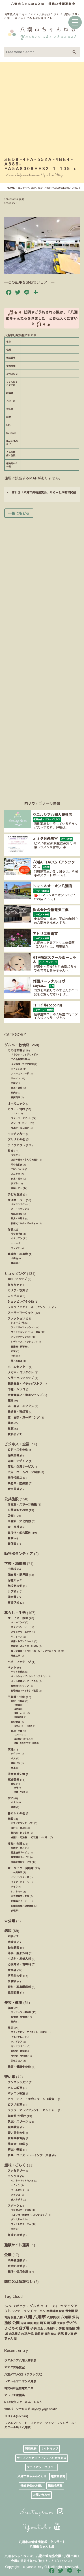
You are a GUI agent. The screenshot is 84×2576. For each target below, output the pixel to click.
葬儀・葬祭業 (19, 1792)
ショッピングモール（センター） (29, 1307)
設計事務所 (18, 1717)
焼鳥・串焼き (17, 1218)
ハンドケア (16, 2041)
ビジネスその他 (18, 1449)
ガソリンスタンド (20, 1877)
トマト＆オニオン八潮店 (20, 2381)
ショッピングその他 (21, 1301)
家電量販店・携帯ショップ (25, 1395)
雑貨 (10, 1428)
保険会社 (13, 1455)
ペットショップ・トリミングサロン (29, 1676)
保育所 (12, 1580)
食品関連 (13, 1489)
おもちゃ (13, 1284)
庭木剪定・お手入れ (22, 1739)
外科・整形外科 (18, 1953)
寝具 (10, 1400)
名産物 (14, 1258)
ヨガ (13, 2229)
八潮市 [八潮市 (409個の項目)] (39, 2317)
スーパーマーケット (21, 1312)
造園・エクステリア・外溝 (25, 1743)
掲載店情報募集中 (61, 4)
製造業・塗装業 (18, 1483)
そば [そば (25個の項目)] (16, 2306)
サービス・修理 (18, 1618)
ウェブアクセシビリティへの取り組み (41, 2458)
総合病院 (13, 1992)
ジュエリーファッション (23, 1327)
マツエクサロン (19, 2046)
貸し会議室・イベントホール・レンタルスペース (35, 1651)
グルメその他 (16, 1139)
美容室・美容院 (19, 2055)
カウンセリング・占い (22, 1823)
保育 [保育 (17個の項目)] (61, 2311)
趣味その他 (15, 2235)
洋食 (10, 1229)
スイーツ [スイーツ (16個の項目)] (57, 2306)
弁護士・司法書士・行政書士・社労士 (30, 1837)
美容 (10, 2028)
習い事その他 (16, 2132)
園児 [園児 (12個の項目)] (36, 2323)
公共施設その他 (18, 1510)
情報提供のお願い (32, 2486)
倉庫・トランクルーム (22, 1641)
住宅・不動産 (17, 1701)
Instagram (42, 2512)
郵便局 (12, 1543)
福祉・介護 (15, 1843)
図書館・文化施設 (19, 1521)
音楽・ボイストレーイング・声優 (29, 2155)
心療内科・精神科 (19, 1964)
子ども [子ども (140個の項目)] (72, 2322)
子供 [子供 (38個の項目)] (33, 2328)
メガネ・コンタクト (21, 1372)
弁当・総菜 (16, 1087)
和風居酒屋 (16, 1213)
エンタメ (13, 2176)
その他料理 (15, 1050)
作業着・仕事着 (19, 1346)
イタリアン (16, 1238)
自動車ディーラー (20, 1901)
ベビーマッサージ (19, 1662)
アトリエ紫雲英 (14, 2395)
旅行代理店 (15, 1477)
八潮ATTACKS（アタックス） (24, 2374)
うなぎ (14, 1155)
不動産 (17, 1705)
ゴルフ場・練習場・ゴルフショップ (29, 2214)
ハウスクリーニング (21, 1632)
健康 (10, 2008)
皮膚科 (12, 1981)
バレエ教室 (15, 2088)
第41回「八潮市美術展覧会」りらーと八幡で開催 (41, 492)
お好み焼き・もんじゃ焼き (24, 1159)
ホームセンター (18, 1367)
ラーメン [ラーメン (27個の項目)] (39, 2311)
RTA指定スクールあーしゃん (23, 2402)
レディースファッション (23, 1341)
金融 (7, 2254)
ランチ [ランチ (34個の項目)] (28, 2311)
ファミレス (16, 1068)
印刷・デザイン (18, 1461)
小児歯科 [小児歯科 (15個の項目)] (49, 2328)
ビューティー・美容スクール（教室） (32, 2099)
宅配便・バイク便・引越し (24, 1646)
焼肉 (13, 1092)
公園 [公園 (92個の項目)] (15, 2322)
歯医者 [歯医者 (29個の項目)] (39, 2334)
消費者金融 (15, 2260)
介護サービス (17, 1847)
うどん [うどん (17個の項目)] (8, 2306)
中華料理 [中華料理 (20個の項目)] (52, 2311)
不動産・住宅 (16, 1697)
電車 (13, 1767)
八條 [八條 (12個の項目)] (20, 2317)
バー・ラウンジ (19, 1209)
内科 (10, 1936)
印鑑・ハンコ (16, 1389)
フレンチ (15, 1248)
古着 (13, 1351)
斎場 (16, 1787)
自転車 (14, 1910)
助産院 (12, 1942)
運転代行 (15, 1763)
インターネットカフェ (22, 2180)
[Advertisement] (42, 111)
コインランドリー (20, 1627)
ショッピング (15, 1273)
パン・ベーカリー (20, 1123)
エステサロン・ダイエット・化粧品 (29, 2032)
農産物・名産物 (18, 1254)
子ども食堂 (15, 1194)
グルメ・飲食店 (16, 1044)
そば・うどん (17, 1169)
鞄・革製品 (16, 1360)
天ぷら (14, 1183)
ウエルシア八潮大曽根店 (20, 2360)
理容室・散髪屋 (19, 2051)
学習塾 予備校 (17, 2116)
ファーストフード (20, 1073)
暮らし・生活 (15, 1612)
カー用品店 (16, 1872)
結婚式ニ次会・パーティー (24, 1223)
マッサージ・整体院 (21, 2012)
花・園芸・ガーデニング (24, 1417)
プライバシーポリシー (41, 2467)
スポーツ (13, 2205)
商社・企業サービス (21, 1466)
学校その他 (15, 1586)
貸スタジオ (16, 2199)
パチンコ (15, 2194)
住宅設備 (15, 1722)
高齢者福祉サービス (21, 1862)
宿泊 (10, 1798)
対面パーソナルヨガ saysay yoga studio (30, 2409)
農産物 (14, 1263)
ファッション (16, 1318)
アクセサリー (16, 2170)
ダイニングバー (19, 1204)
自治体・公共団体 (19, 1532)
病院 (7, 1930)
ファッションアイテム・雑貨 (25, 1332)
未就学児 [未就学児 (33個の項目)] (27, 2334)
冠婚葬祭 (13, 1779)
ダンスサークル (19, 2219)
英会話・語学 (16, 2144)
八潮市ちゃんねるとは (28, 4)
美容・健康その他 (19, 2066)
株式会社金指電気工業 (18, 2388)
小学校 (12, 1591)
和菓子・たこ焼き (20, 1127)
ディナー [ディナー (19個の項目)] (17, 2311)
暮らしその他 (16, 1813)
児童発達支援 (16, 1774)
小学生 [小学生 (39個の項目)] (60, 2328)
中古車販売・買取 (20, 1896)
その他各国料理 (19, 1059)
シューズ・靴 (17, 1322)
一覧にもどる (19, 513)
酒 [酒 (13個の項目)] (15, 2338)
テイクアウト (16, 1145)
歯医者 (12, 1970)
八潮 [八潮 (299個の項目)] (28, 2317)
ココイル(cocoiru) (16, 2416)
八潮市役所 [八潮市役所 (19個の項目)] (53, 2317)
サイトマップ (49, 2449)
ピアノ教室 (15, 2104)
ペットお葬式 (17, 1671)
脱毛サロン (16, 2060)
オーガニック (16, 1103)
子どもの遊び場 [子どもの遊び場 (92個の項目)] (16, 2328)
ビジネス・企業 (16, 1444)
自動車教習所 (16, 2138)
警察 (10, 1538)
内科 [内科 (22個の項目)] (23, 2323)
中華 (13, 1083)
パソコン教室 (16, 2093)
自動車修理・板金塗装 (22, 1905)
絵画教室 (13, 2127)
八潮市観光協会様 (48, 2556)
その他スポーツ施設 (21, 2209)
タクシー (15, 1753)
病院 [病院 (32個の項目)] (60, 2334)
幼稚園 (12, 1597)
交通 (10, 1749)
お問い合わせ (41, 2495)
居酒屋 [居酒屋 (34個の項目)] (70, 2328)
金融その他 (15, 2266)
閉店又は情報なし (18, 2281)
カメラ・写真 (16, 1290)
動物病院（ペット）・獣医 (24, 1690)
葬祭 (13, 1783)
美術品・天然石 (18, 1411)
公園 (10, 1515)
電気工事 (15, 1655)
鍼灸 (13, 2021)
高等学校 (13, 1602)
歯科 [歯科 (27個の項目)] (47, 2334)
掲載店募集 (55, 2486)
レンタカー (16, 1891)
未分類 (9, 1920)
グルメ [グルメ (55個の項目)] (35, 2306)
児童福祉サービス (20, 1852)
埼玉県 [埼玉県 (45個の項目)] (51, 2323)
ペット (12, 1667)
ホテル (14, 1802)
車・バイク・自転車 (21, 1868)
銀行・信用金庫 (18, 2271)
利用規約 (31, 2449)
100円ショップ (17, 1279)
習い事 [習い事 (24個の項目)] (69, 2334)
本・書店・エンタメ (21, 1406)
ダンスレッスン (18, 2082)
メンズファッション (21, 1337)
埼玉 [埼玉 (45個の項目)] (43, 2323)
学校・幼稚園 (15, 1563)
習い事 (9, 2076)
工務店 (17, 1709)
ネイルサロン (17, 2036)
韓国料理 (15, 1097)
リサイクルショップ (21, 1378)
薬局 (10, 1423)
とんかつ (15, 1173)
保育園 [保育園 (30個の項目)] (69, 2311)
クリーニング (17, 1622)
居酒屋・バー (16, 1200)
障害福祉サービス (20, 1857)
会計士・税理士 (19, 1828)
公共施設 (11, 1498)
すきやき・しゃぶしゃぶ (23, 1054)
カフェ (14, 1113)
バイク (14, 1886)
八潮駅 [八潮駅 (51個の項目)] (66, 2317)
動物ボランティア (18, 1553)
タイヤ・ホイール (20, 1882)
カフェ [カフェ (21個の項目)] (24, 2306)
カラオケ (15, 2185)
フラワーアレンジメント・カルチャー (32, 2110)
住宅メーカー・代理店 (23, 1726)
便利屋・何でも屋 (20, 1832)
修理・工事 (16, 1731)
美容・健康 (13, 2002)
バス (13, 1758)
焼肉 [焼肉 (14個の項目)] (53, 2334)
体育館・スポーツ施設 (22, 1504)
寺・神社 (13, 1527)
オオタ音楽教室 (14, 2367)
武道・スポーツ (18, 2121)
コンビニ (13, 1296)
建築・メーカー (20, 1713)
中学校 (12, 1569)
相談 (10, 1819)
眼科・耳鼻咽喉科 (19, 1987)
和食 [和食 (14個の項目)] (29, 2323)
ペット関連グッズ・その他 (24, 1681)
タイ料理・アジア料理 (22, 1064)
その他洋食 (16, 1233)
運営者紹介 (58, 2476)
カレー (14, 1243)
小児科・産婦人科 (19, 1958)
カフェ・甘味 (16, 1109)
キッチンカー (16, 1134)
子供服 (14, 1355)
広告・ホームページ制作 (24, 1472)
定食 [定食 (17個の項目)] (40, 2328)
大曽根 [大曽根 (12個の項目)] (61, 2323)
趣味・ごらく (15, 2165)
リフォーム (16, 1636)
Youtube (42, 2527)
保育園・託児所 (18, 1574)
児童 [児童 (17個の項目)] (13, 2317)
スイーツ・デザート (21, 1118)
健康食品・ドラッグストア (25, 1383)
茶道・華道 (15, 2149)
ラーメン (15, 1078)
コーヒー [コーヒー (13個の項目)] (46, 2306)
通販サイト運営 (16, 2244)
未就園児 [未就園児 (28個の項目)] (14, 2334)
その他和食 (16, 1164)
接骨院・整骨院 (19, 2016)
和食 (10, 1151)
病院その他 (15, 1975)
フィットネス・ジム (21, 2224)
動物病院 (13, 1947)
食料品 (12, 1434)
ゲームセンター (19, 2190)
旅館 (13, 1807)
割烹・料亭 (16, 1178)
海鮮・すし (16, 1188)
